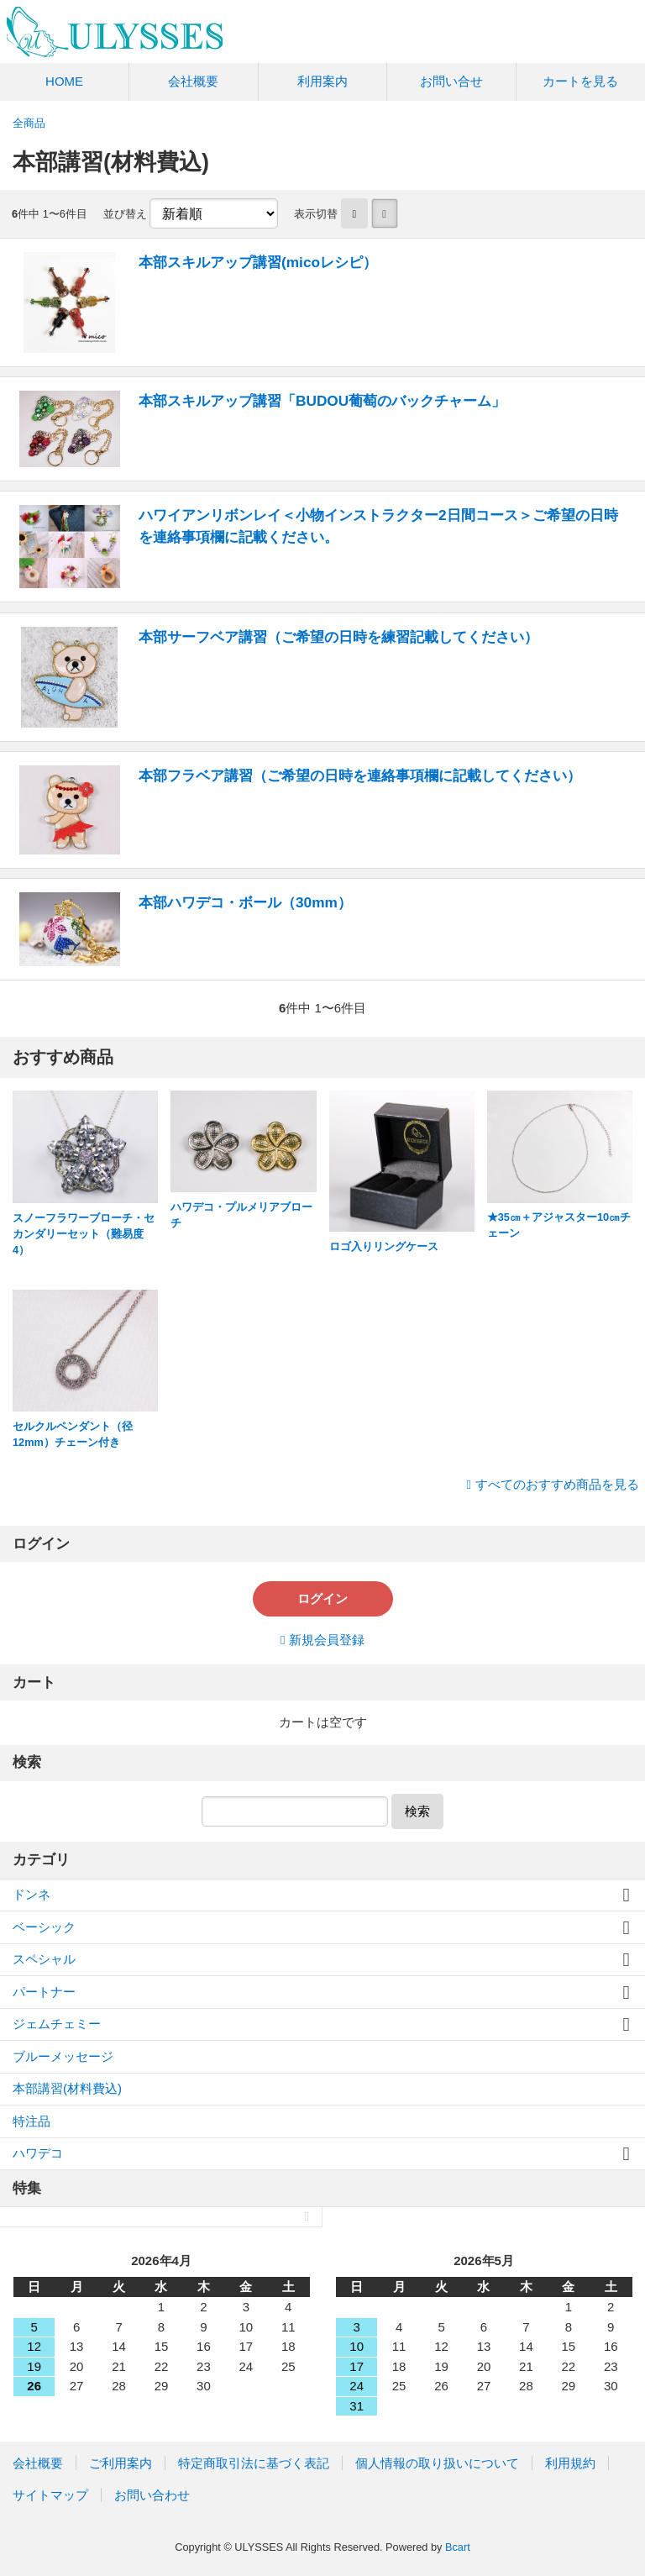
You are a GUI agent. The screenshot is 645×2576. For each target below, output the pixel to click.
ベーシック (44, 1927)
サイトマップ (50, 2495)
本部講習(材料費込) (67, 2088)
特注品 (31, 2121)
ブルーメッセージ (63, 2056)
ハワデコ (38, 2153)
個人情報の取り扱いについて (437, 2463)
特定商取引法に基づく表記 (253, 2463)
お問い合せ (451, 81)
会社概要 (193, 81)
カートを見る (580, 81)
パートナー (44, 1992)
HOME (64, 81)
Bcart (457, 2547)
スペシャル (44, 1959)
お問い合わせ (152, 2495)
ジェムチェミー (57, 2023)
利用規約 (570, 2463)
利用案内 (322, 81)
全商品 (29, 123)
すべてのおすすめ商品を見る (557, 1484)
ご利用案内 (120, 2463)
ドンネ (31, 1894)
